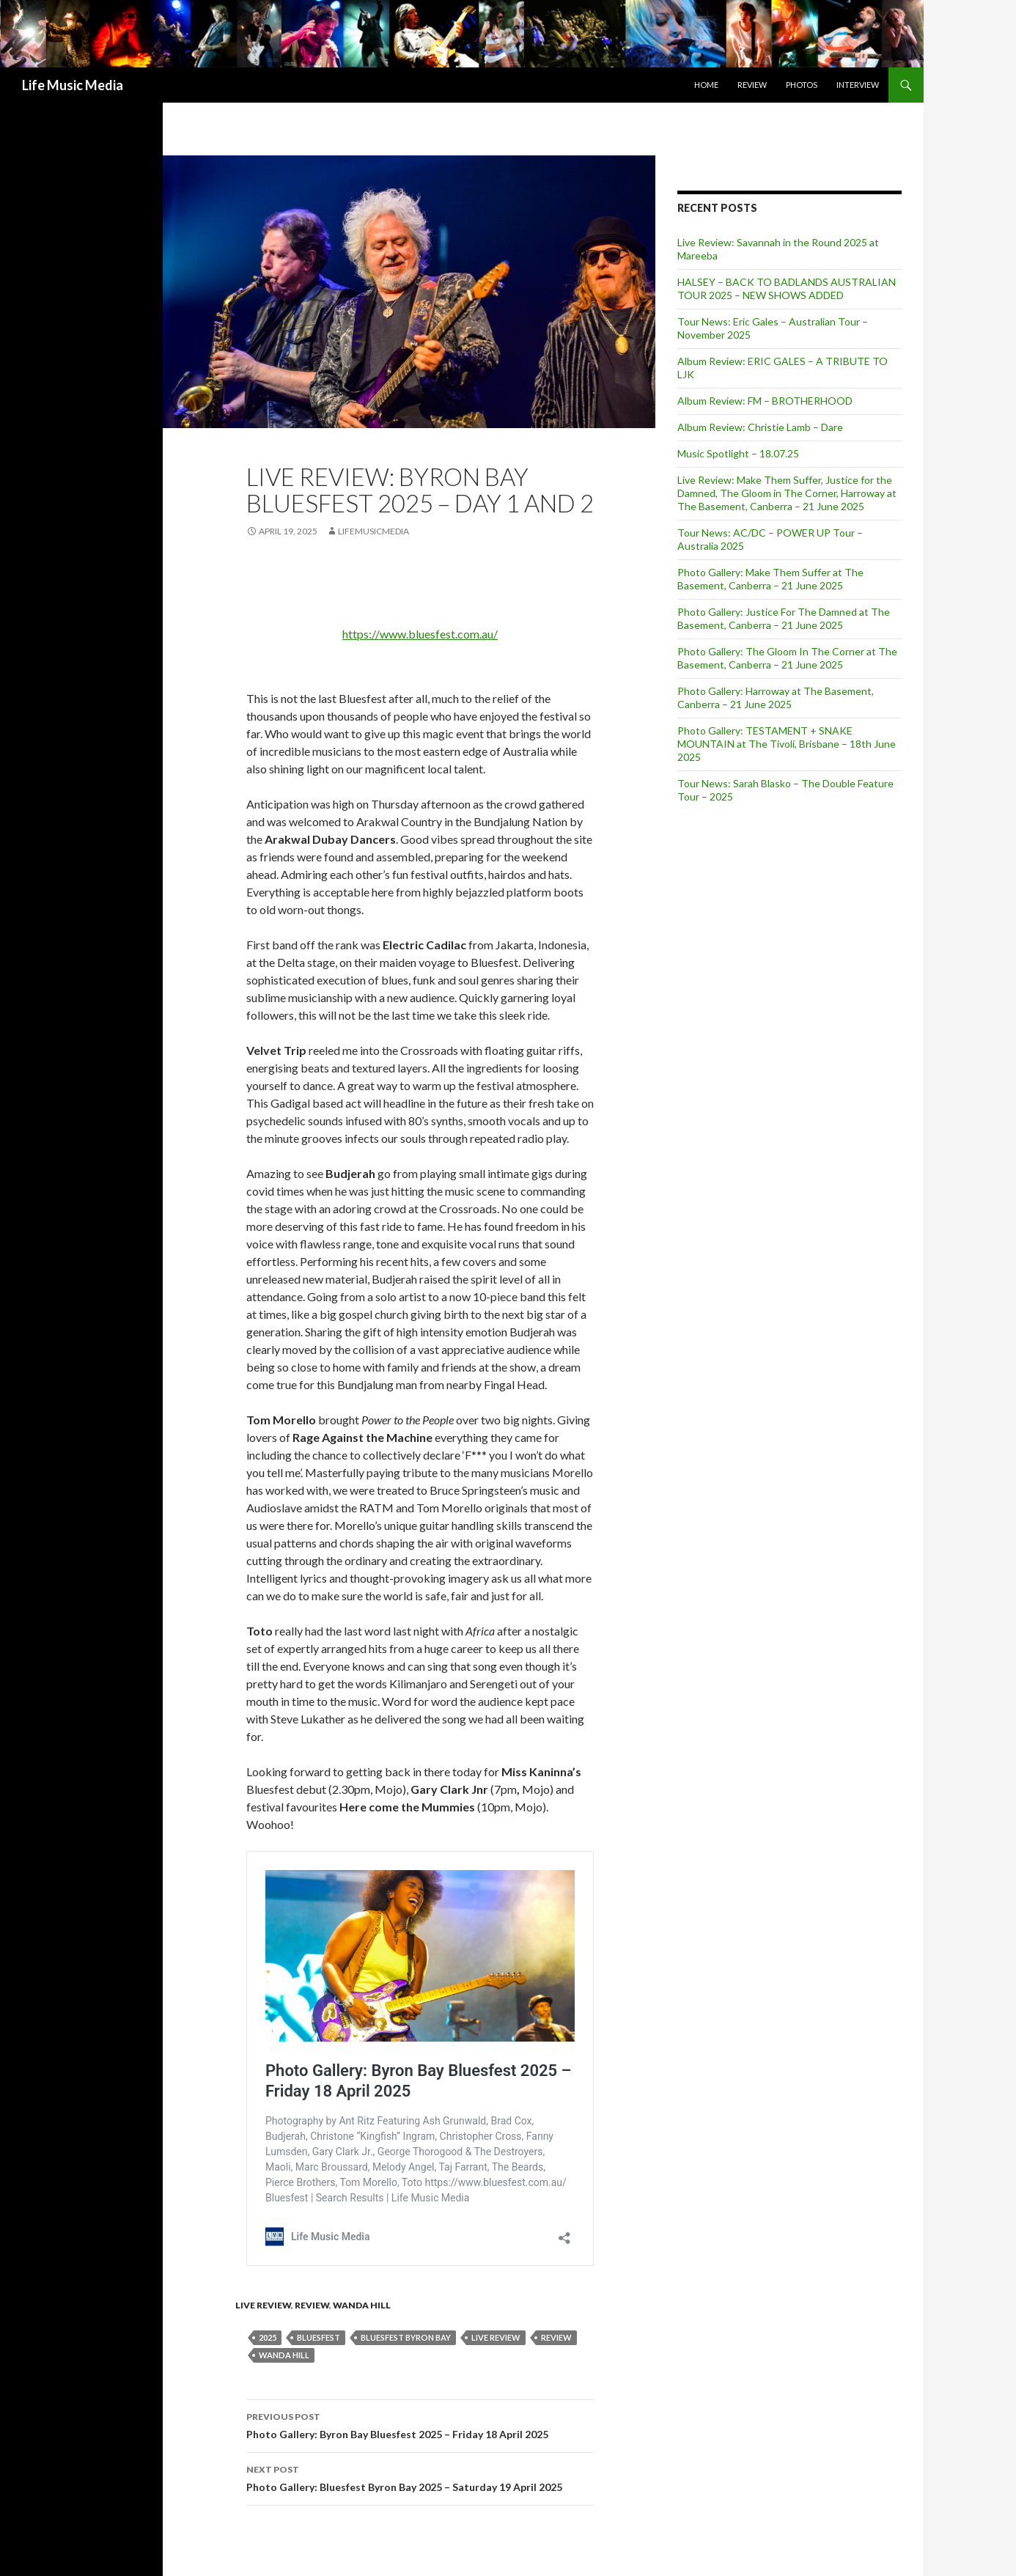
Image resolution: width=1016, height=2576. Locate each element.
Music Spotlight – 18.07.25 (738, 453)
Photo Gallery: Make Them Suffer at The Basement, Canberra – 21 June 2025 (770, 579)
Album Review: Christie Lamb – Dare (760, 427)
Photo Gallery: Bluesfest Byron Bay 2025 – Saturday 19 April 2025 (420, 2477)
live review (495, 2337)
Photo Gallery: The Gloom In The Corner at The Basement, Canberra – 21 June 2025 (787, 658)
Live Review (263, 2305)
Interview (857, 84)
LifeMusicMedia (373, 531)
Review (752, 84)
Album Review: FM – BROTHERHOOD (765, 400)
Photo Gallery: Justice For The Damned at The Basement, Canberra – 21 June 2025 (783, 618)
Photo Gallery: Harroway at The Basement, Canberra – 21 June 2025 (775, 697)
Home (706, 84)
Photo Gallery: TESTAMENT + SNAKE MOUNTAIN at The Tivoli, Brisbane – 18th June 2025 (786, 743)
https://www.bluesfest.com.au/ (420, 634)
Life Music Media (72, 85)
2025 (267, 2337)
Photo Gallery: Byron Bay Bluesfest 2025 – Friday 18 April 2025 (420, 2424)
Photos (801, 84)
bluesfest (318, 2337)
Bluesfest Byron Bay (406, 2337)
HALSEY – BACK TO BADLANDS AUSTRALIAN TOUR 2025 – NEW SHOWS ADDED (786, 288)
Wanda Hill (362, 2305)
